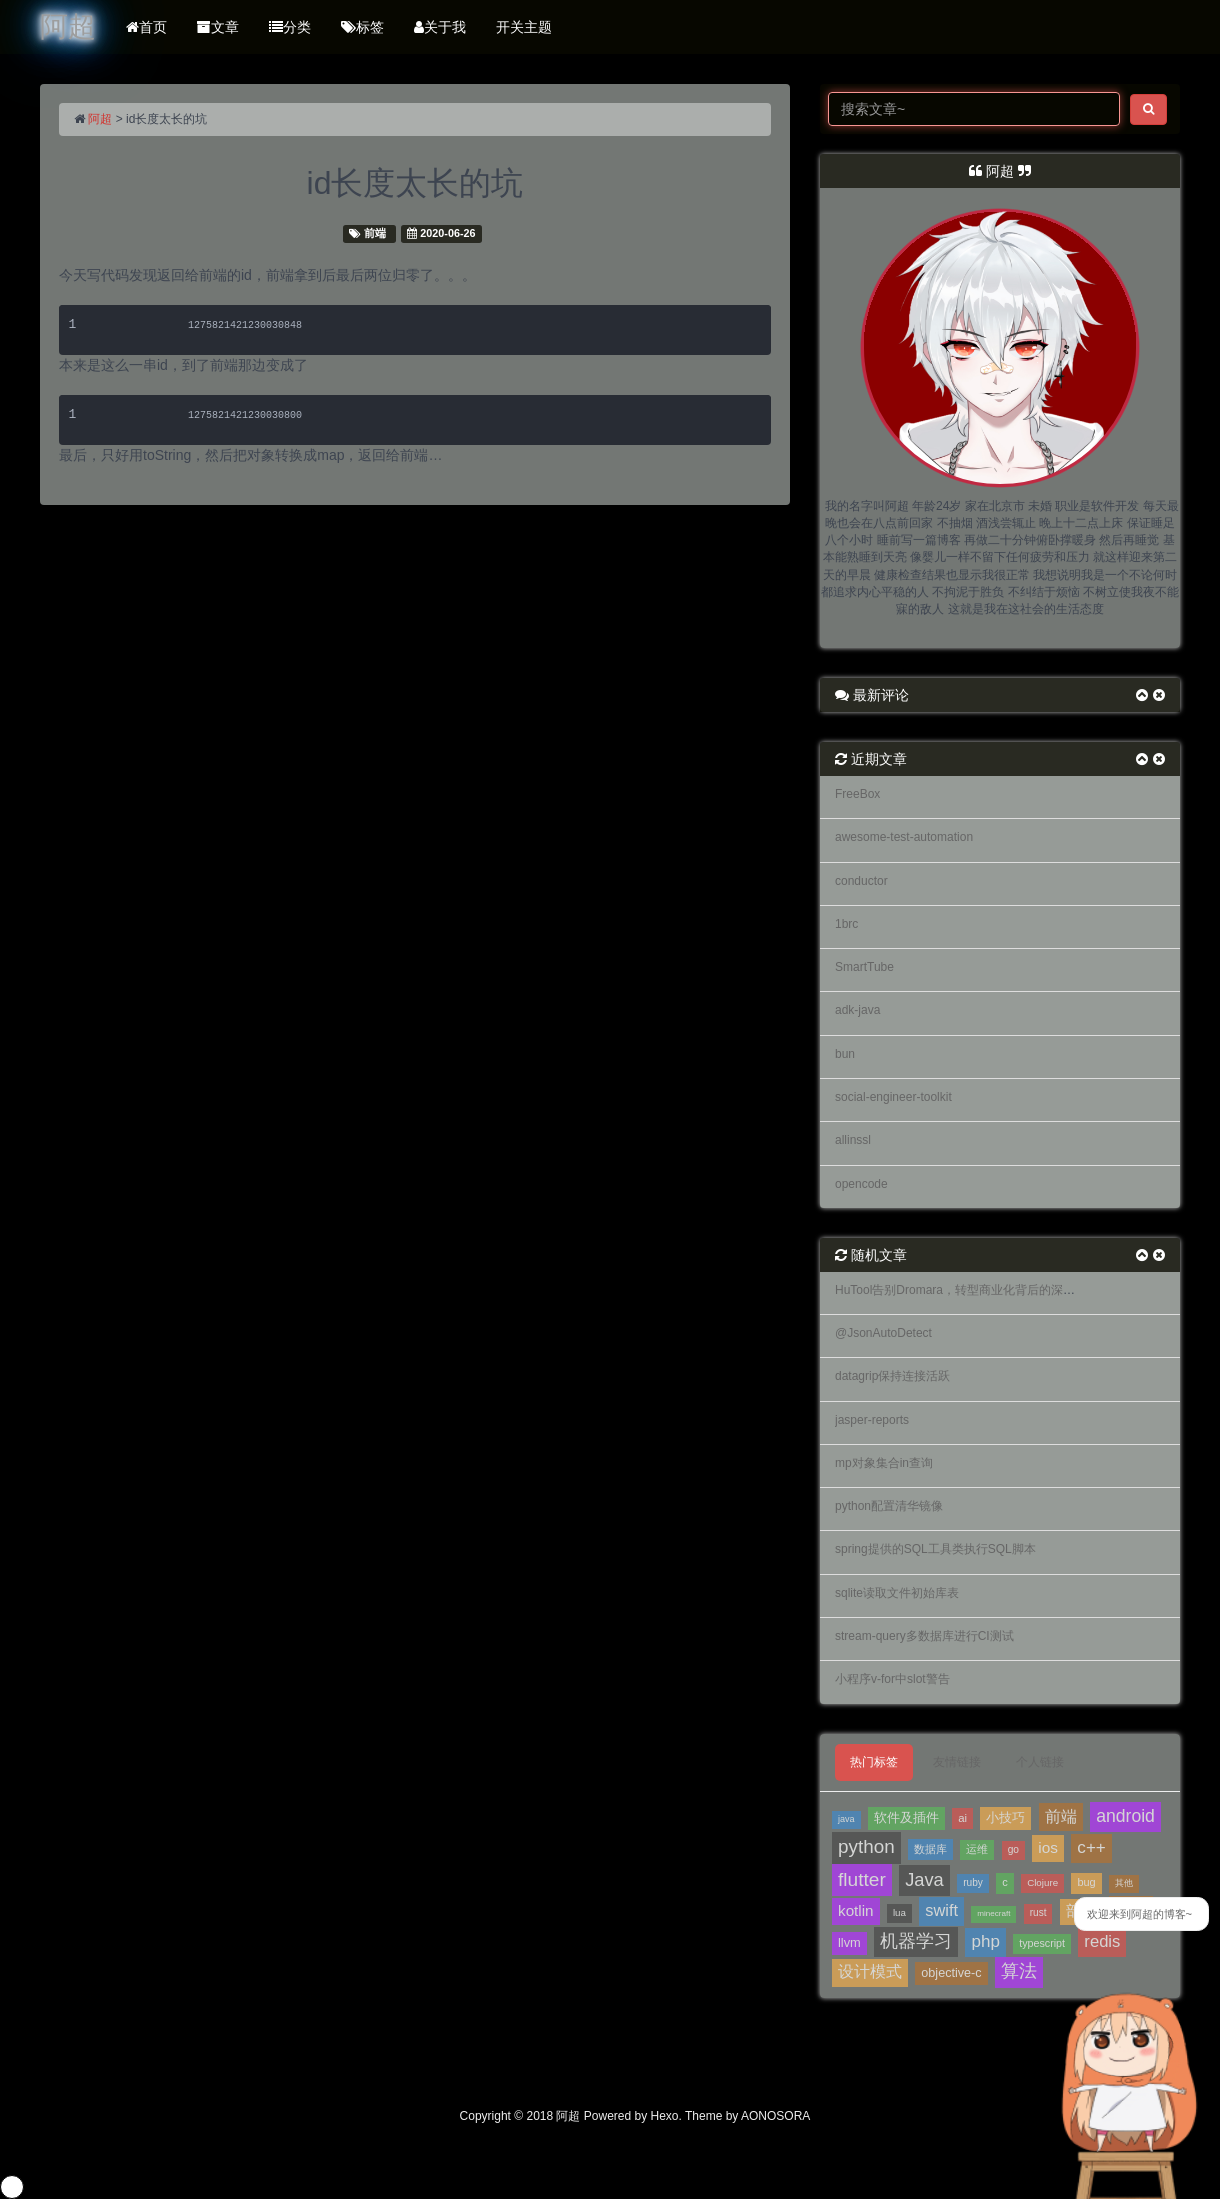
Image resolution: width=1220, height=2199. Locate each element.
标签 (362, 27)
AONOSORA (775, 2116)
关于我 (440, 27)
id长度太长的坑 (415, 183)
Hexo (665, 2116)
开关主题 (524, 27)
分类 (290, 27)
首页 (146, 27)
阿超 (100, 119)
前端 (375, 233)
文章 (218, 27)
